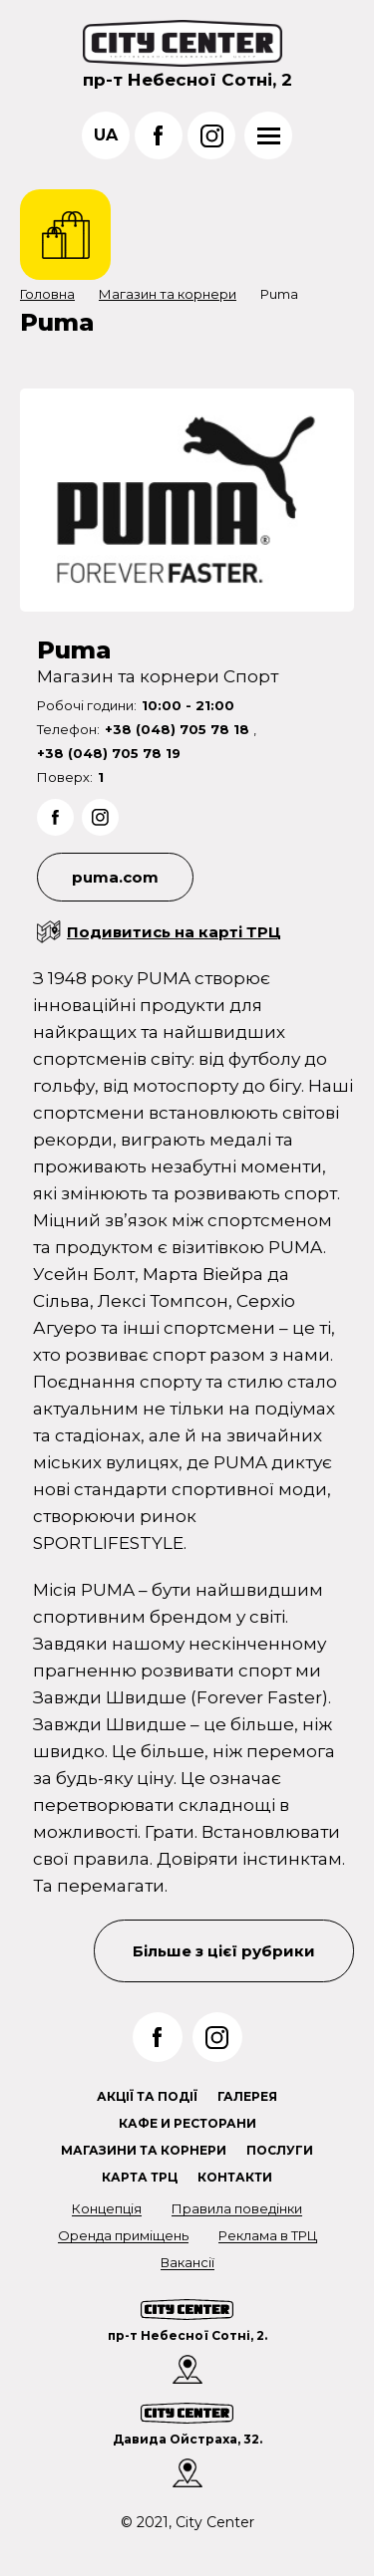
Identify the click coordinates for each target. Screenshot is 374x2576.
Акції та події (147, 2096)
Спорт (250, 676)
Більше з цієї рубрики (224, 1950)
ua (106, 135)
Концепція (107, 2208)
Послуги (279, 2150)
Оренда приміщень (123, 2235)
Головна (47, 294)
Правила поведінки (237, 2208)
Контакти (234, 2177)
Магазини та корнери (143, 2150)
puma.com (115, 877)
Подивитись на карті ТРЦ (174, 931)
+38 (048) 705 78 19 (109, 753)
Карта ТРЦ (140, 2177)
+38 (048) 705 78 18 (179, 729)
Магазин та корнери (167, 294)
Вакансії (187, 2262)
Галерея (247, 2096)
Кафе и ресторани (187, 2123)
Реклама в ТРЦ (267, 2235)
